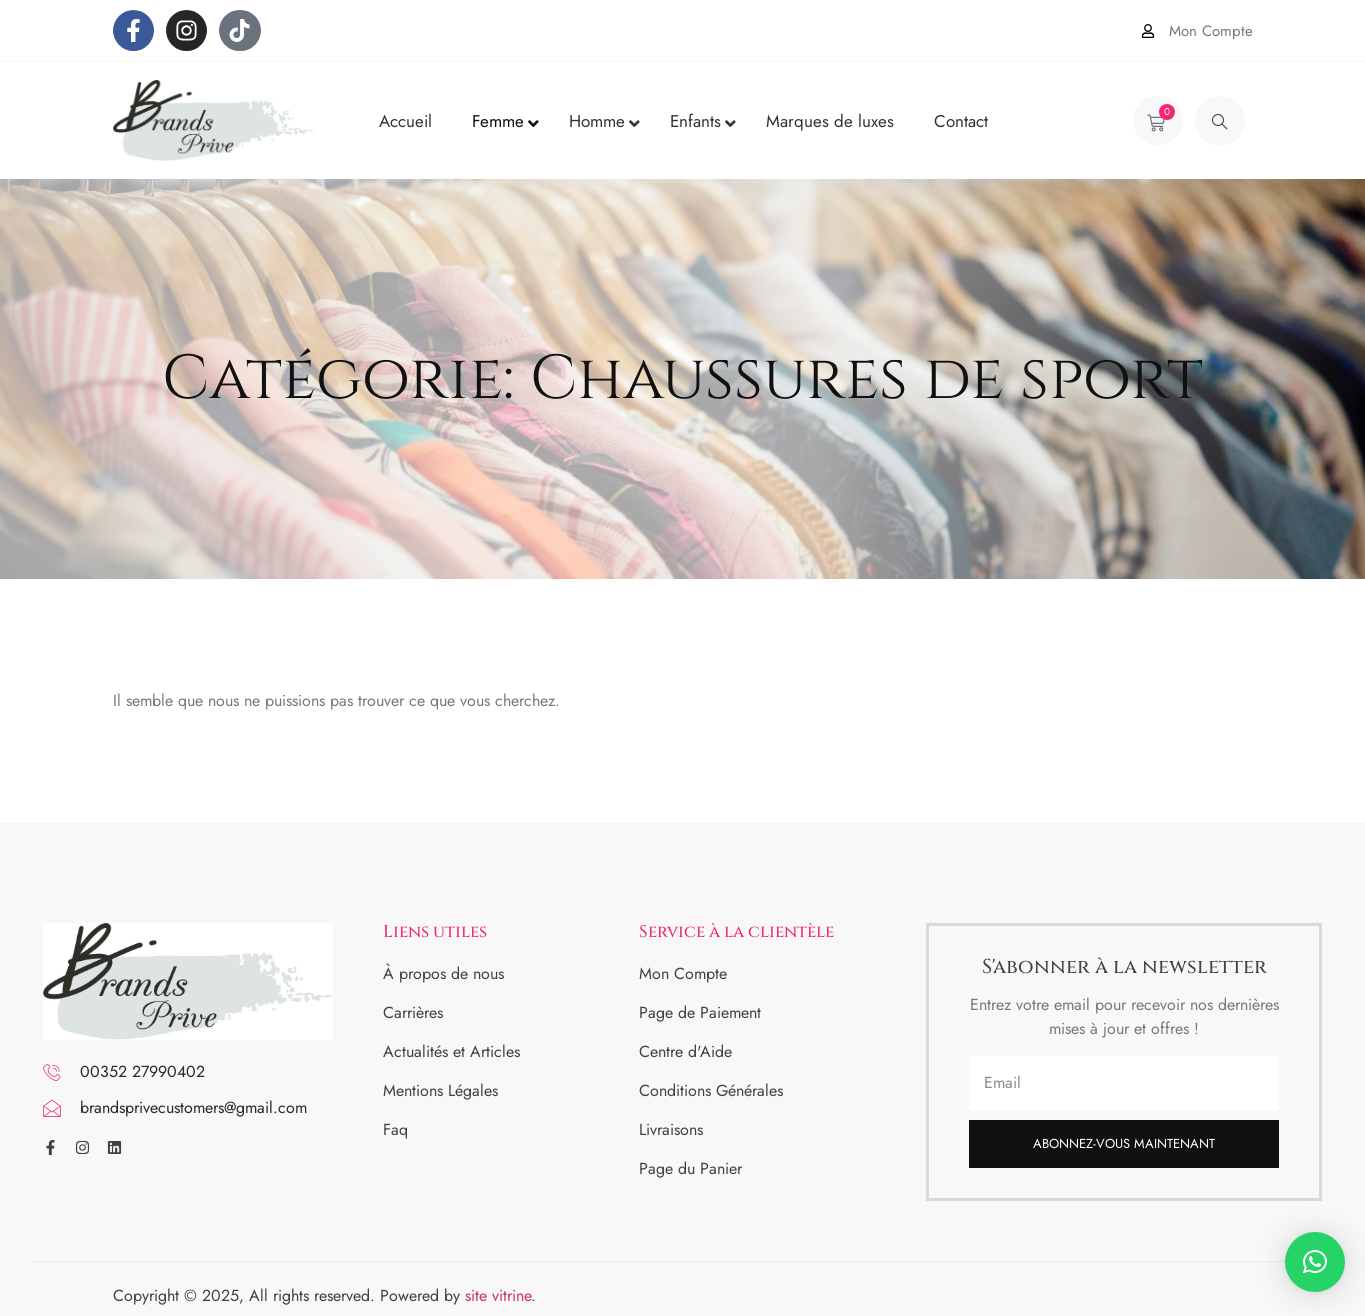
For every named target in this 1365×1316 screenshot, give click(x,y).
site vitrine (498, 1295)
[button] (1315, 1262)
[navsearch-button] (1220, 121)
